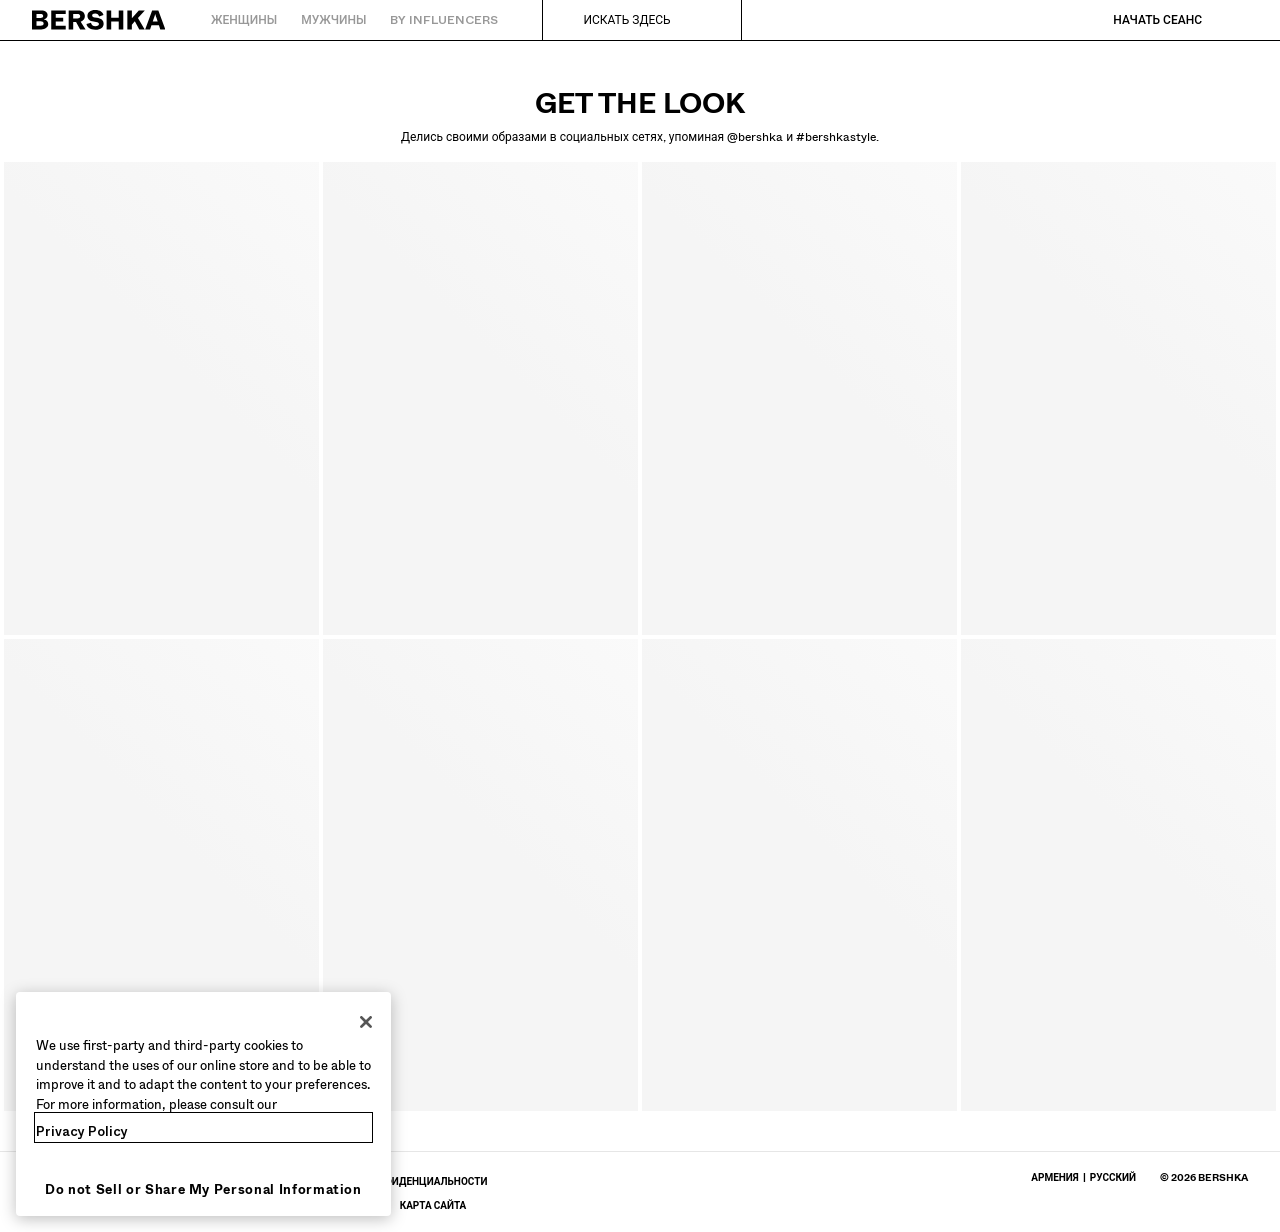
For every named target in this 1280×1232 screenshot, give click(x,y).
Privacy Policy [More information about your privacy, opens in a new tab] (82, 1131)
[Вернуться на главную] (99, 20)
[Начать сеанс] (1137, 20)
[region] (203, 1104)
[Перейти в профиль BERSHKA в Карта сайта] (433, 1205)
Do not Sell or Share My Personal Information (203, 1189)
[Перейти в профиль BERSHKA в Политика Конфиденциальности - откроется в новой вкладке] (397, 1181)
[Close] (366, 1022)
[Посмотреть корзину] (1233, 20)
